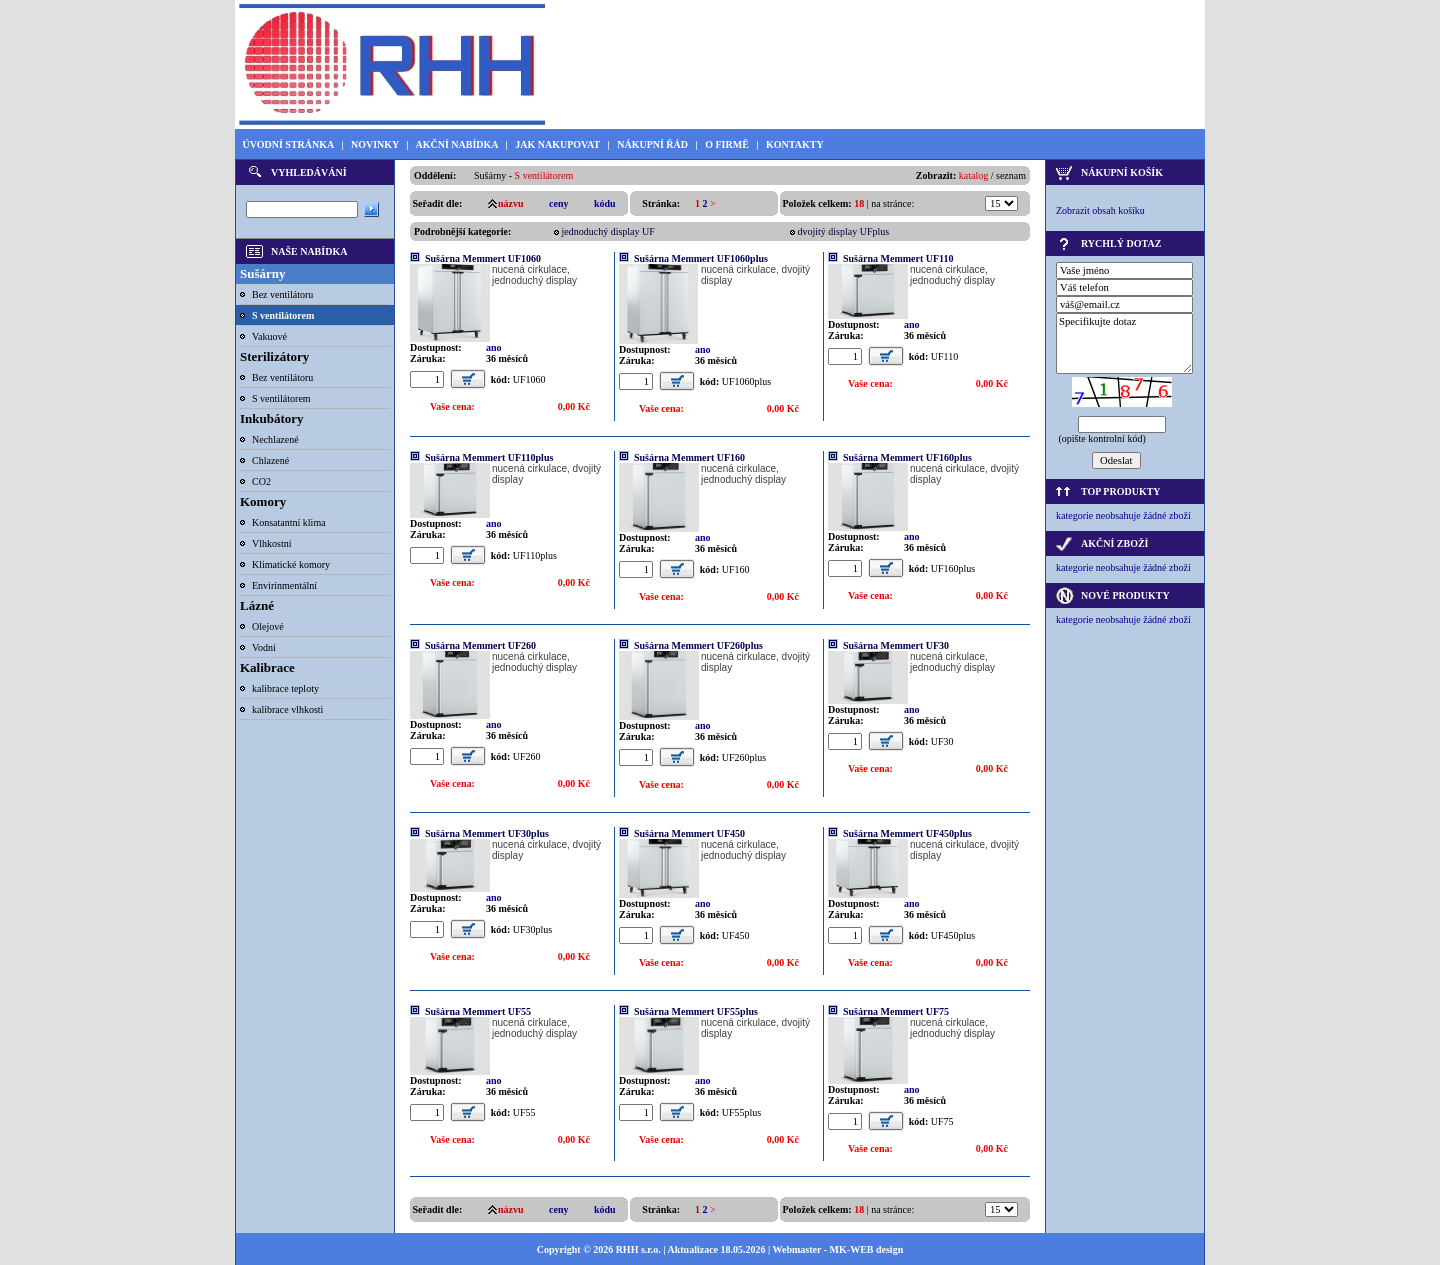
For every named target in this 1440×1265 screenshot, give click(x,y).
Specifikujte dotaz (1124, 343)
